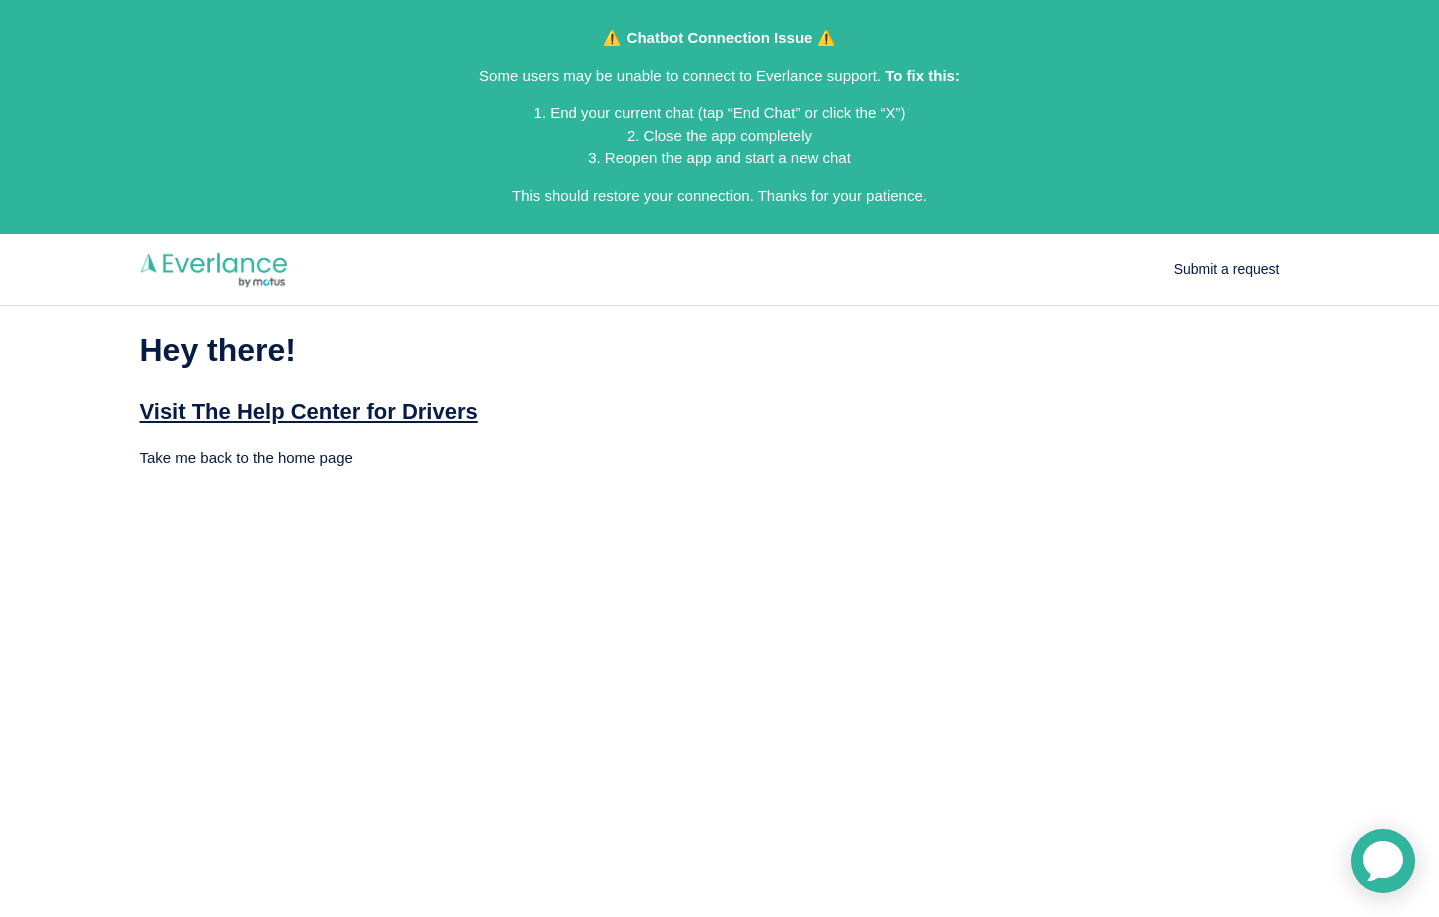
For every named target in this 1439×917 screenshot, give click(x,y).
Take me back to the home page (246, 457)
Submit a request (1227, 269)
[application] (1383, 861)
